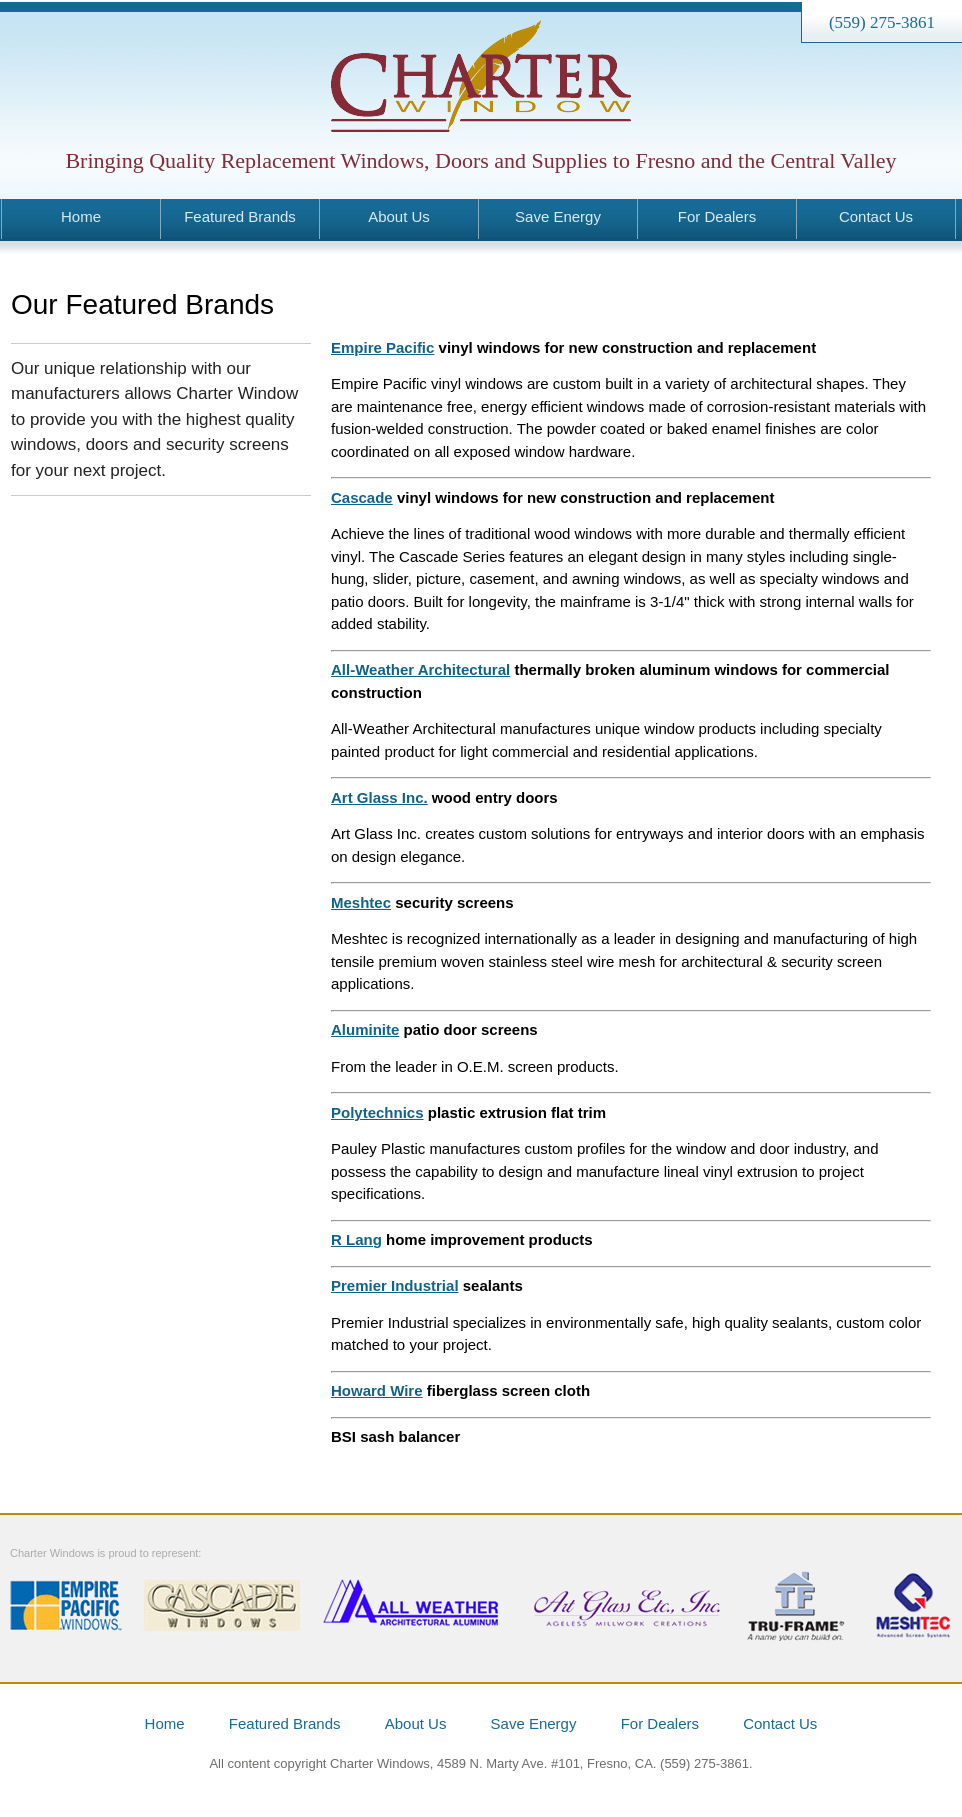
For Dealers (717, 216)
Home (81, 216)
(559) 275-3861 (882, 22)
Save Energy (558, 216)
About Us (399, 216)
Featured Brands (240, 216)
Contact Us (876, 216)
